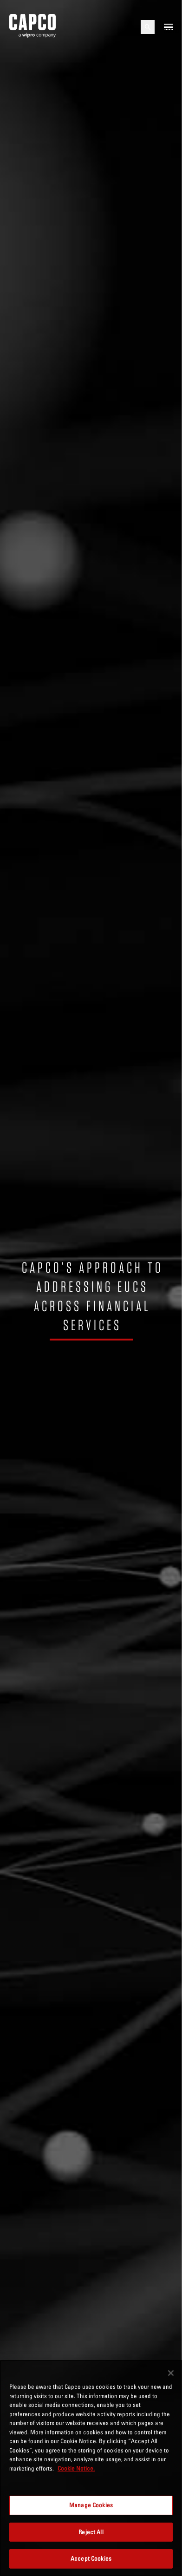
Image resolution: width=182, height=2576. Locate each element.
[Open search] (148, 27)
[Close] (171, 2373)
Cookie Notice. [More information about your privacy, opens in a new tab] (76, 2468)
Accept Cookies (91, 2558)
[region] (91, 2468)
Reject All (90, 2532)
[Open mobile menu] (168, 27)
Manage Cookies (91, 2505)
